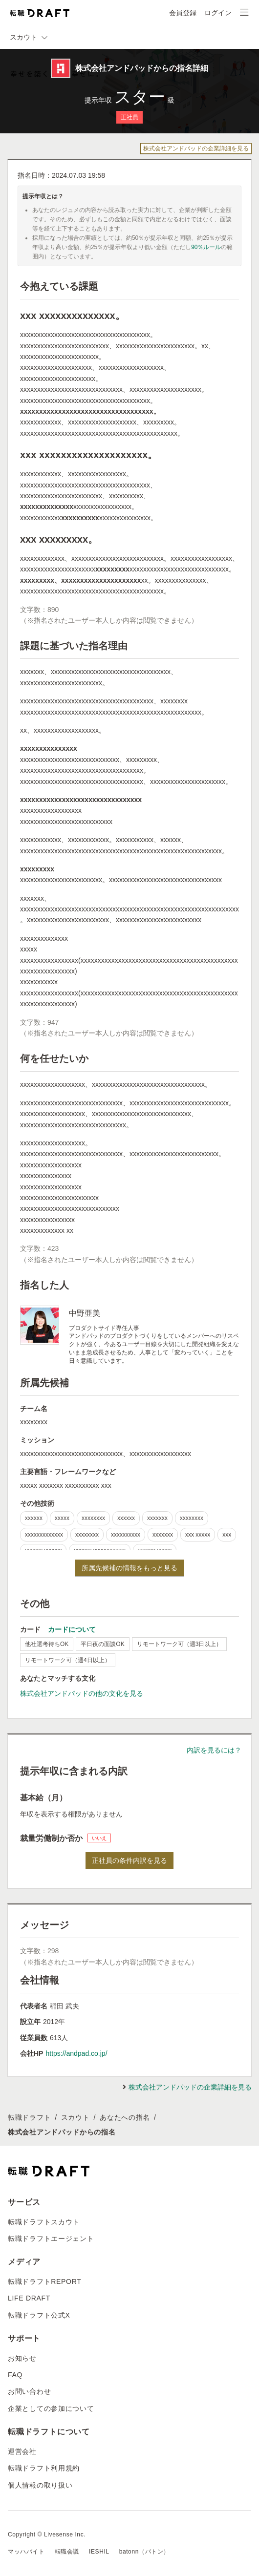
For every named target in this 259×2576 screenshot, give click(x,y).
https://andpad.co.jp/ (76, 2053)
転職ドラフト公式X (39, 2315)
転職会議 (67, 2551)
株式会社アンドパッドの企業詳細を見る (196, 148)
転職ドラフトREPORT (45, 2281)
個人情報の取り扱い (40, 2485)
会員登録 (182, 13)
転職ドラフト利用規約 (44, 2468)
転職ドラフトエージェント (51, 2238)
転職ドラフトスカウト (44, 2222)
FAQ (15, 2375)
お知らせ (22, 2358)
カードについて (72, 1629)
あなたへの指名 (125, 2117)
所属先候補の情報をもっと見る (129, 1568)
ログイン (218, 13)
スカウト (75, 2117)
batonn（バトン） (144, 2551)
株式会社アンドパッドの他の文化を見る (81, 1693)
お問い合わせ (29, 2391)
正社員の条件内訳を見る (129, 1860)
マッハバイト (26, 2551)
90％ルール (206, 247)
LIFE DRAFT (29, 2298)
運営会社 (22, 2451)
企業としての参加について (51, 2408)
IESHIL (99, 2551)
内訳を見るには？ (214, 1750)
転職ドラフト (29, 2117)
